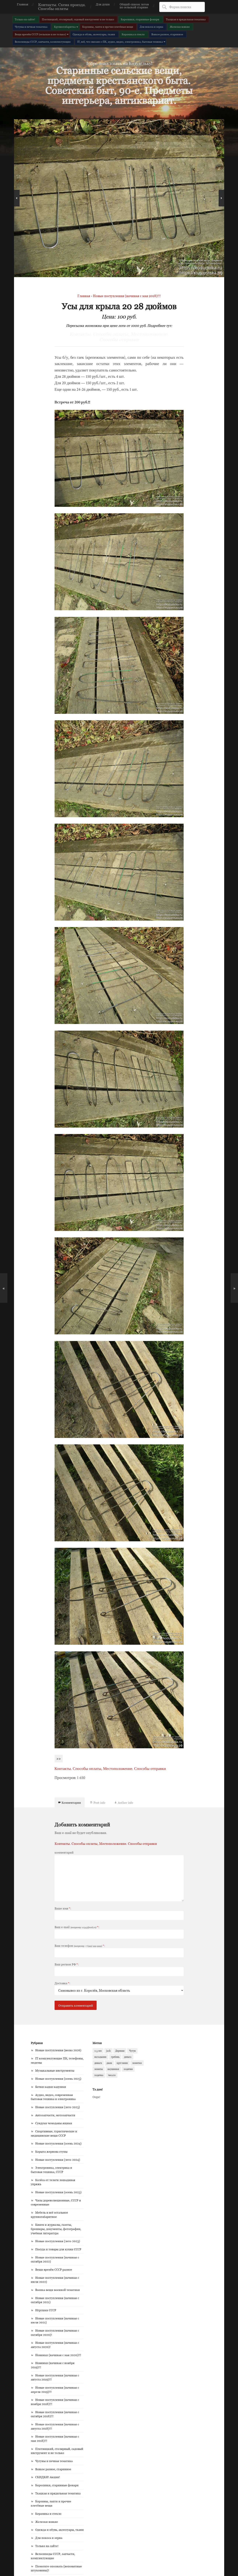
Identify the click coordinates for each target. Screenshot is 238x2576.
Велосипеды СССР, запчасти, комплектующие (43, 41)
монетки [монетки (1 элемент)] (137, 2062)
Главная (22, 4)
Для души (103, 4)
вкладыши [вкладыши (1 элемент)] (100, 2056)
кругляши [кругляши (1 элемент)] (122, 2062)
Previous (17, 198)
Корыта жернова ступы (51, 2151)
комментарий (64, 1852)
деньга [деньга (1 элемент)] (127, 2056)
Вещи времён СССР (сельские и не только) (40, 34)
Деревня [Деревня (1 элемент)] (119, 2050)
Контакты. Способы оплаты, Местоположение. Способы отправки (119, 336)
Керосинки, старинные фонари (140, 19)
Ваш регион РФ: (67, 1964)
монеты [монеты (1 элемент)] (98, 2069)
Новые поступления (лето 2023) (57, 2241)
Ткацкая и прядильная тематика (186, 19)
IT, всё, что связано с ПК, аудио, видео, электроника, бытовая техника (120, 41)
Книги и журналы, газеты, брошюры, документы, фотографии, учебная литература (56, 2229)
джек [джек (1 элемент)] (109, 2062)
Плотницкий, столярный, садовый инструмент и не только (78, 19)
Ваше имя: (63, 1908)
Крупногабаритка (65, 26)
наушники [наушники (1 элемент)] (113, 2069)
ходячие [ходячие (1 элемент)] (128, 2069)
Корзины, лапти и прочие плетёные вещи (107, 26)
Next (221, 198)
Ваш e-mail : (77, 1927)
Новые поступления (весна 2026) (58, 2050)
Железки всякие (180, 26)
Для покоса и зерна (151, 26)
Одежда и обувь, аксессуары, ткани (94, 34)
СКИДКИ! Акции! (47, 2477)
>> (58, 1758)
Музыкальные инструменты (54, 2070)
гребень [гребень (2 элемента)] (115, 2056)
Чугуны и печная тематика (31, 26)
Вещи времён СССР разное (53, 2269)
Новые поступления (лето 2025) (57, 2107)
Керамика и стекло (133, 34)
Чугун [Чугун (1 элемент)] (132, 2050)
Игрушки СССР (45, 2310)
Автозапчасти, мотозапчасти (55, 2115)
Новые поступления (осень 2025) (58, 2078)
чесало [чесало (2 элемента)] (112, 2075)
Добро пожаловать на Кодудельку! (119, 63)
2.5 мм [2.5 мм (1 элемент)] (98, 2050)
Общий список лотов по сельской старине (134, 6)
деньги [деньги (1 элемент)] (98, 2062)
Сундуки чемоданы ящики (53, 2123)
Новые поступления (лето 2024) (57, 2159)
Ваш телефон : (80, 1945)
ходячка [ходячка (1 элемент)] (98, 2075)
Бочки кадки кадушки (50, 2086)
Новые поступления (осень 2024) (58, 2143)
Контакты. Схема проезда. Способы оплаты (62, 6)
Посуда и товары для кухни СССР (58, 2249)
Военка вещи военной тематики (57, 2289)
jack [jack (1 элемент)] (108, 2050)
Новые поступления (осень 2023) (58, 2192)
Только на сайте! (25, 19)
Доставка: (62, 1983)
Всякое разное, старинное (167, 34)
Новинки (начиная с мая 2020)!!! (58, 2355)
